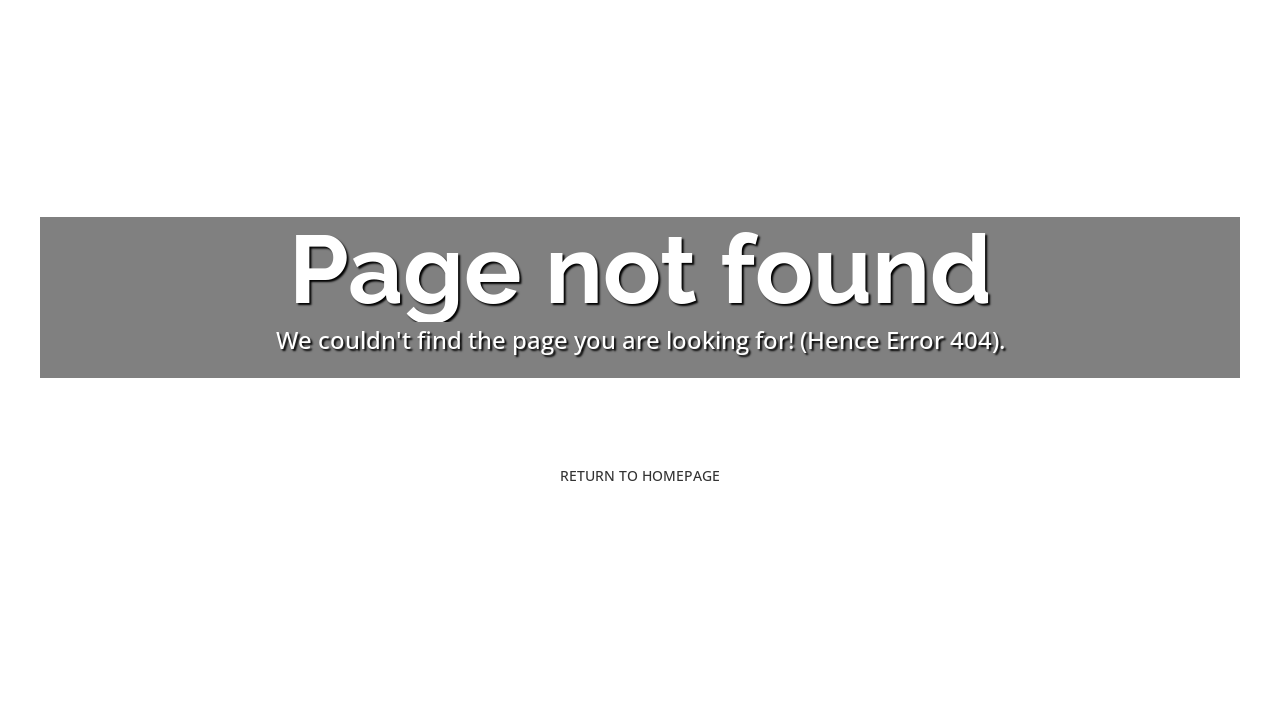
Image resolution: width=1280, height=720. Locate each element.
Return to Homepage (640, 475)
